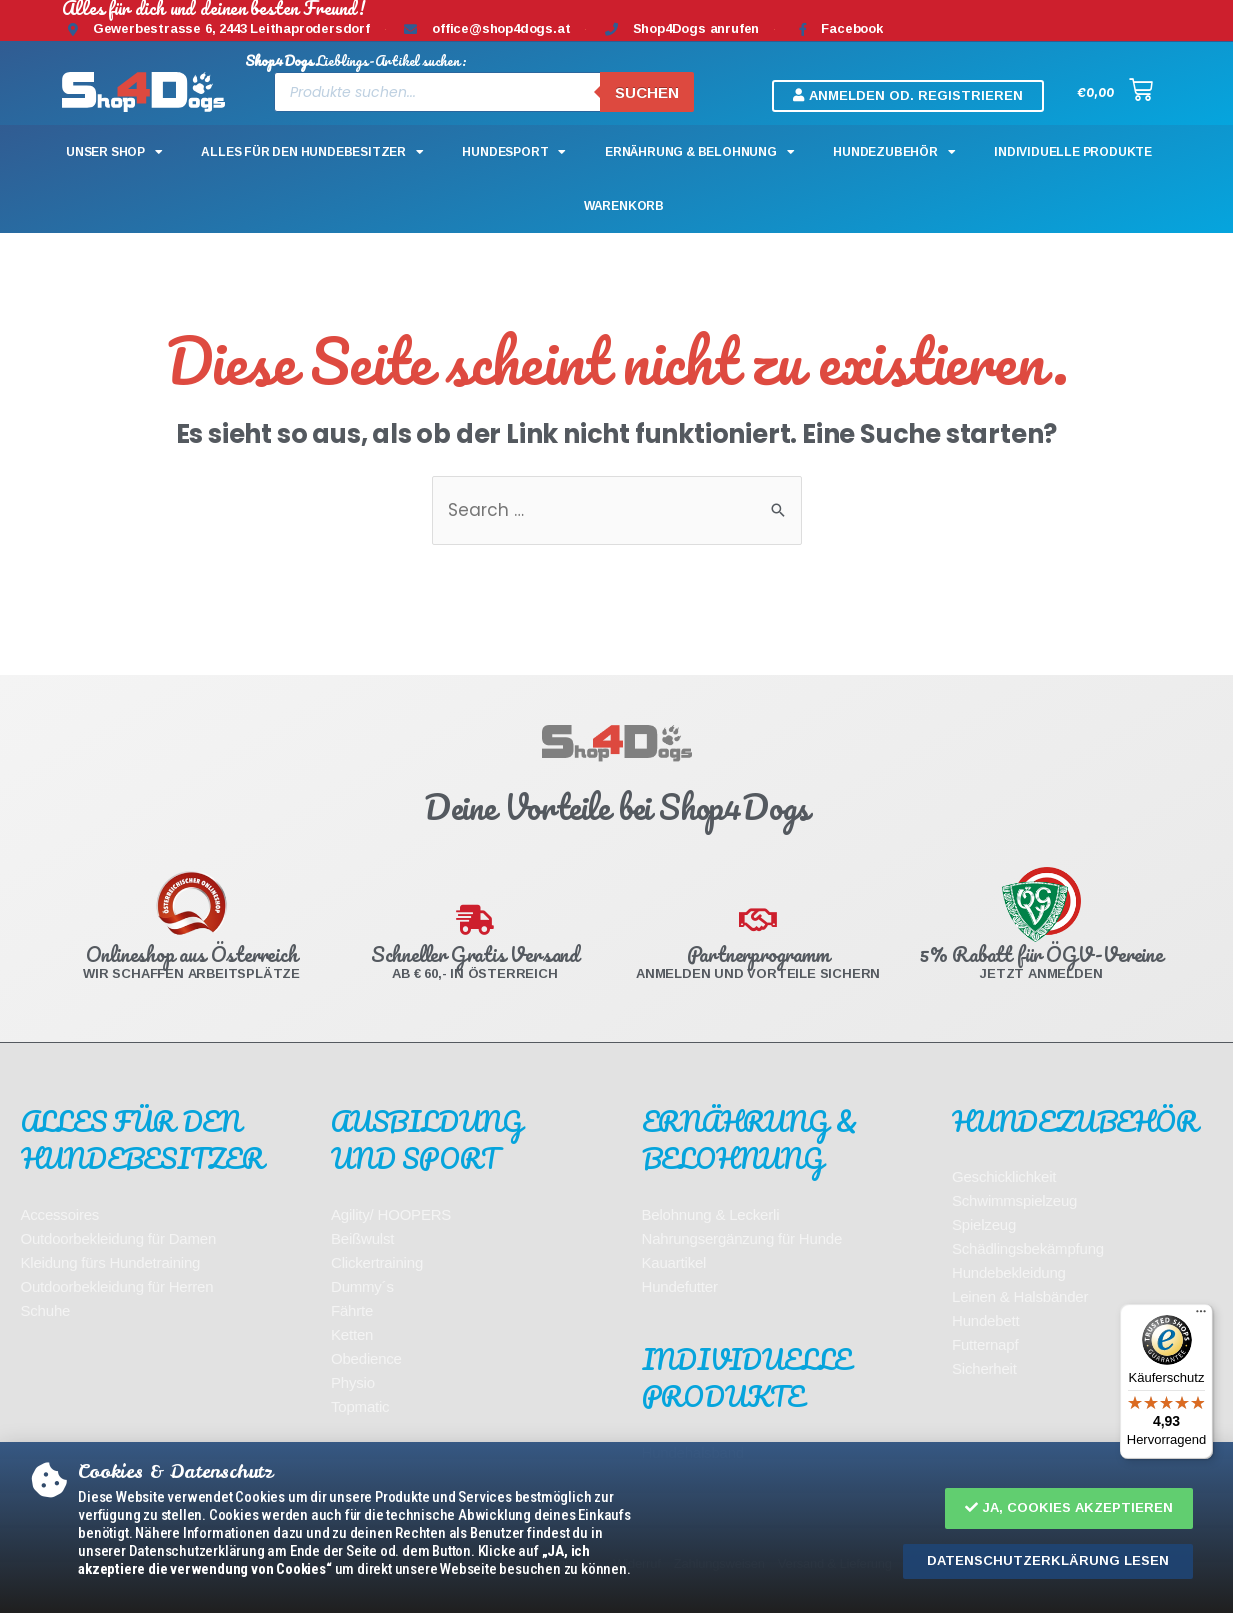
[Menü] (1201, 1316)
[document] (616, 806)
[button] (1069, 1508)
